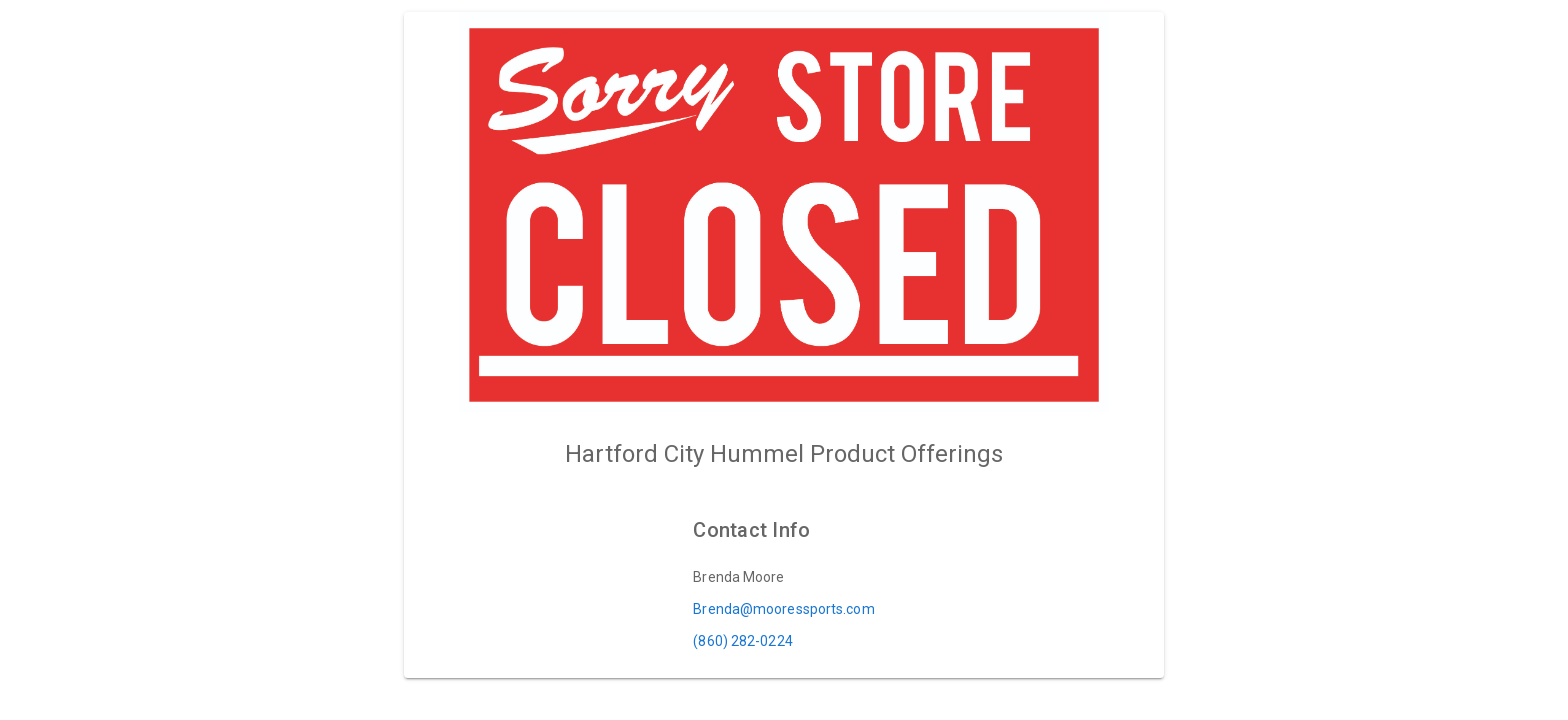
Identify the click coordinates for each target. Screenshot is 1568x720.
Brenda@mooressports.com (783, 609)
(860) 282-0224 (742, 641)
